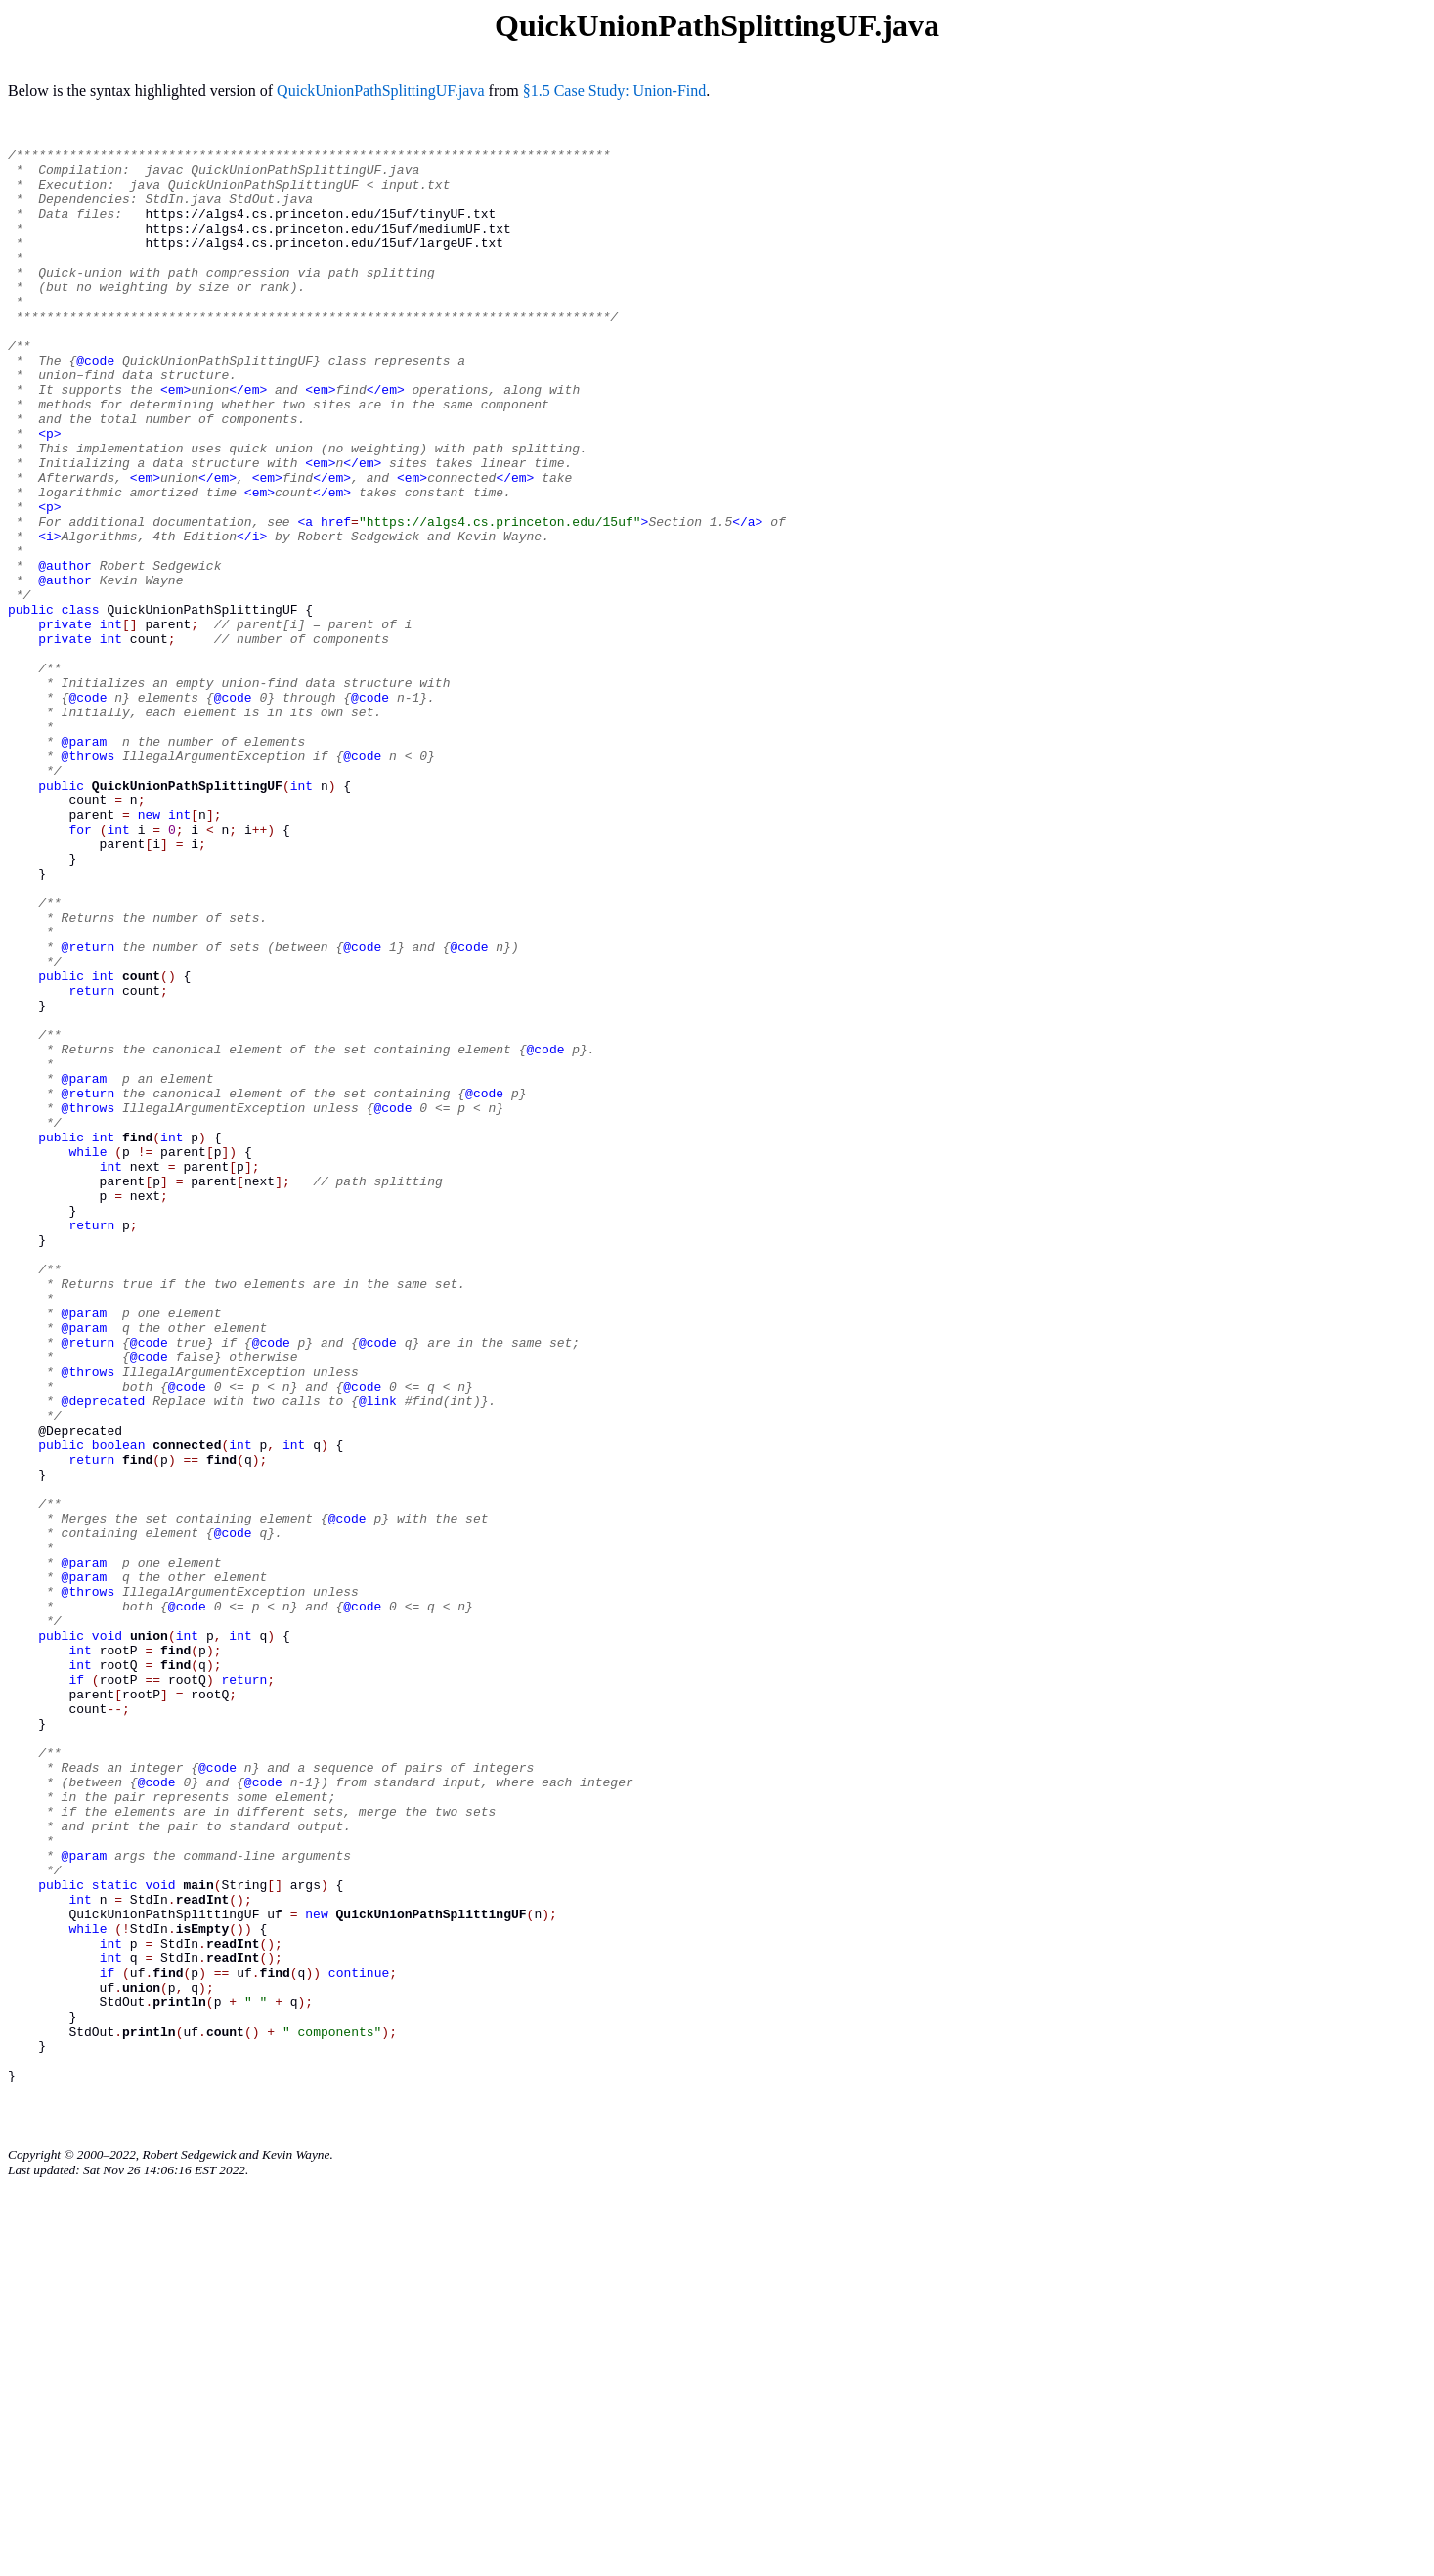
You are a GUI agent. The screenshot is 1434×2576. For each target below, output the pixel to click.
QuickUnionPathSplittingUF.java (381, 90)
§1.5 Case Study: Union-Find (615, 90)
